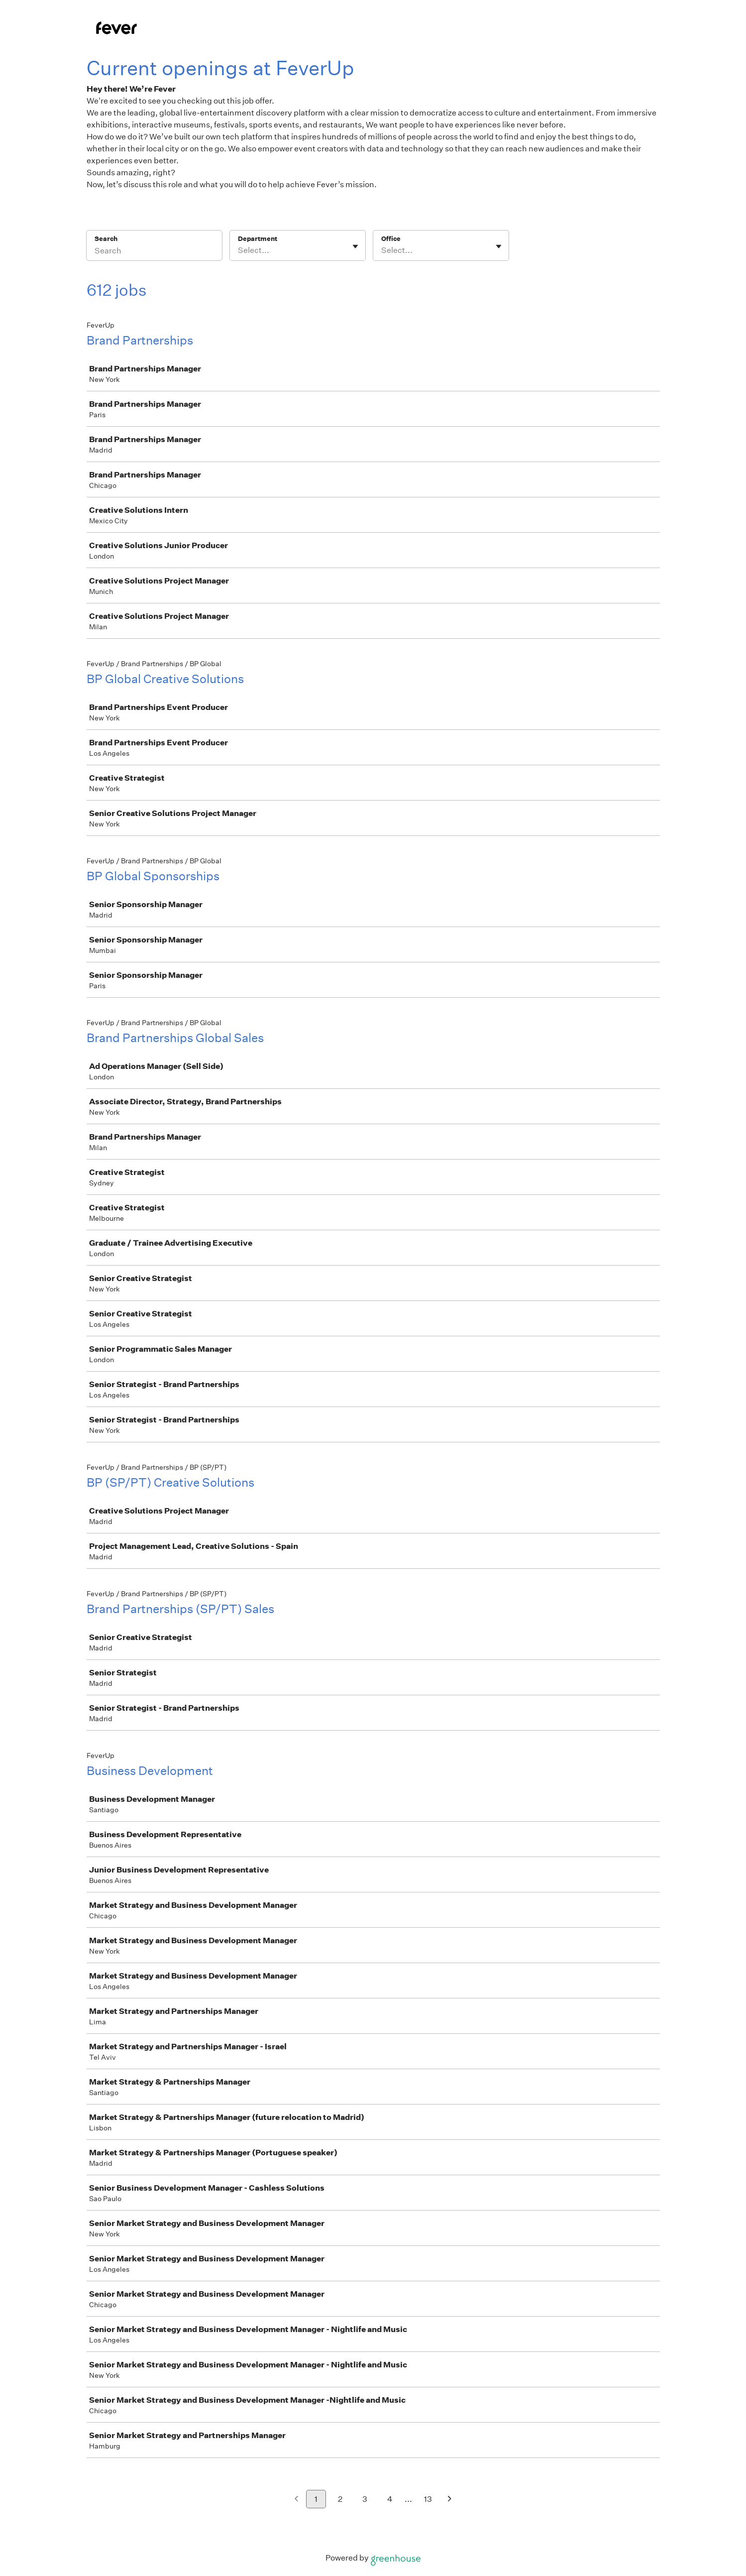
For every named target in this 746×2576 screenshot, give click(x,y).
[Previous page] (296, 2499)
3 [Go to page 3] (364, 2499)
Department (257, 238)
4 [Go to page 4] (390, 2499)
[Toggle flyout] (355, 246)
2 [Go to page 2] (340, 2499)
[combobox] (238, 250)
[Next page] (449, 2499)
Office (391, 238)
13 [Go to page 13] (428, 2499)
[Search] (154, 251)
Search (106, 238)
